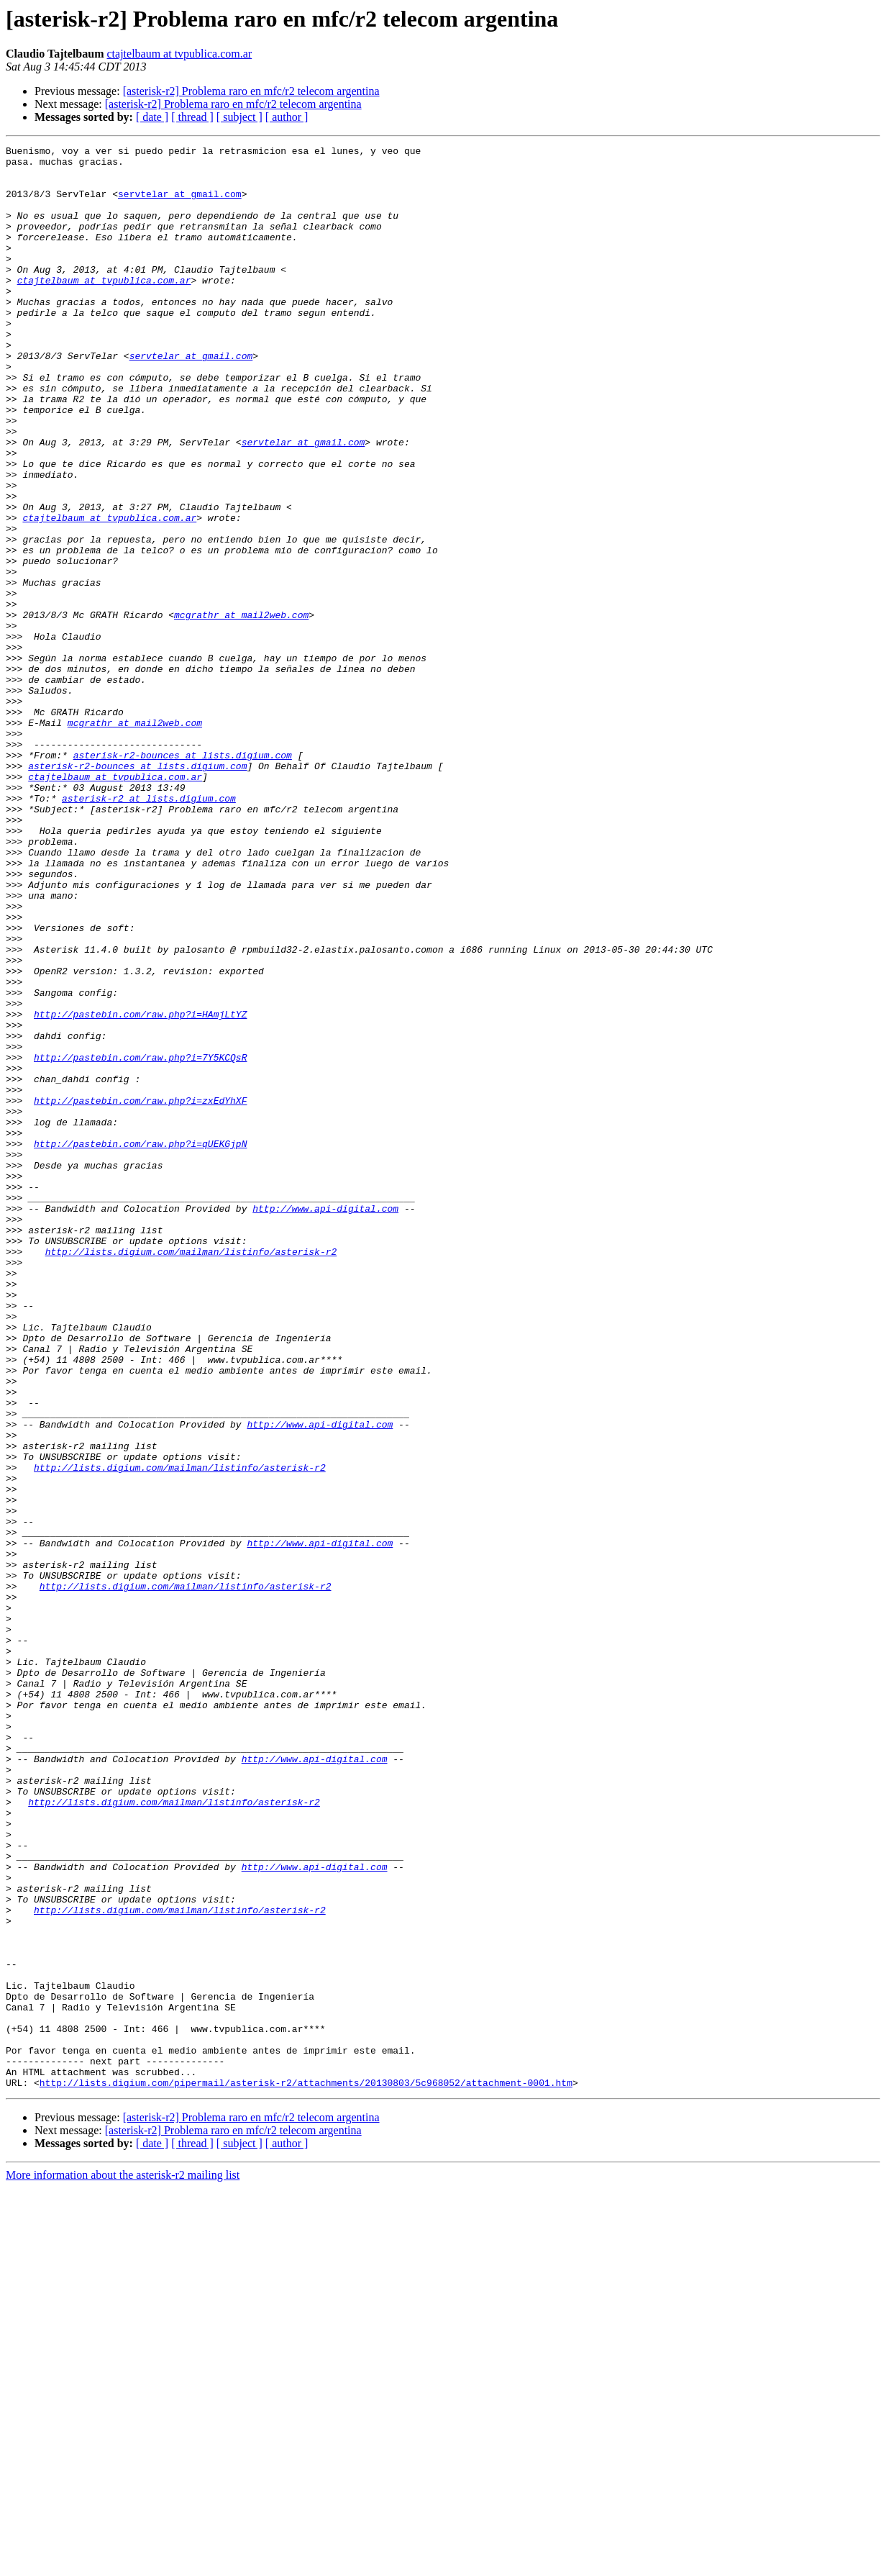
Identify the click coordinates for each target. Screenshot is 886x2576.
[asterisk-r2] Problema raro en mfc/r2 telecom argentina (251, 91)
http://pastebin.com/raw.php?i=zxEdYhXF (140, 1292)
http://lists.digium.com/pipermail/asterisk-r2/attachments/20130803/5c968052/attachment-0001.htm (306, 2470)
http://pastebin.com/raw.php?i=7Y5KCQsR (140, 1240)
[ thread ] (192, 117)
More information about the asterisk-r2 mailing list (122, 2563)
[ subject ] (239, 117)
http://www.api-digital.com (325, 1421)
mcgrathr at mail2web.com (241, 709)
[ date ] (152, 117)
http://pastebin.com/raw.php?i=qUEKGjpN (140, 1344)
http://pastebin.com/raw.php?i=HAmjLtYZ (140, 1188)
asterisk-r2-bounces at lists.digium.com (182, 877)
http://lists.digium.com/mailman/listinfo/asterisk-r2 (191, 1473)
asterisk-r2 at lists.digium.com (149, 929)
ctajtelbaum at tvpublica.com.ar (179, 53)
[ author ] (287, 117)
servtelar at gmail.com (180, 204)
